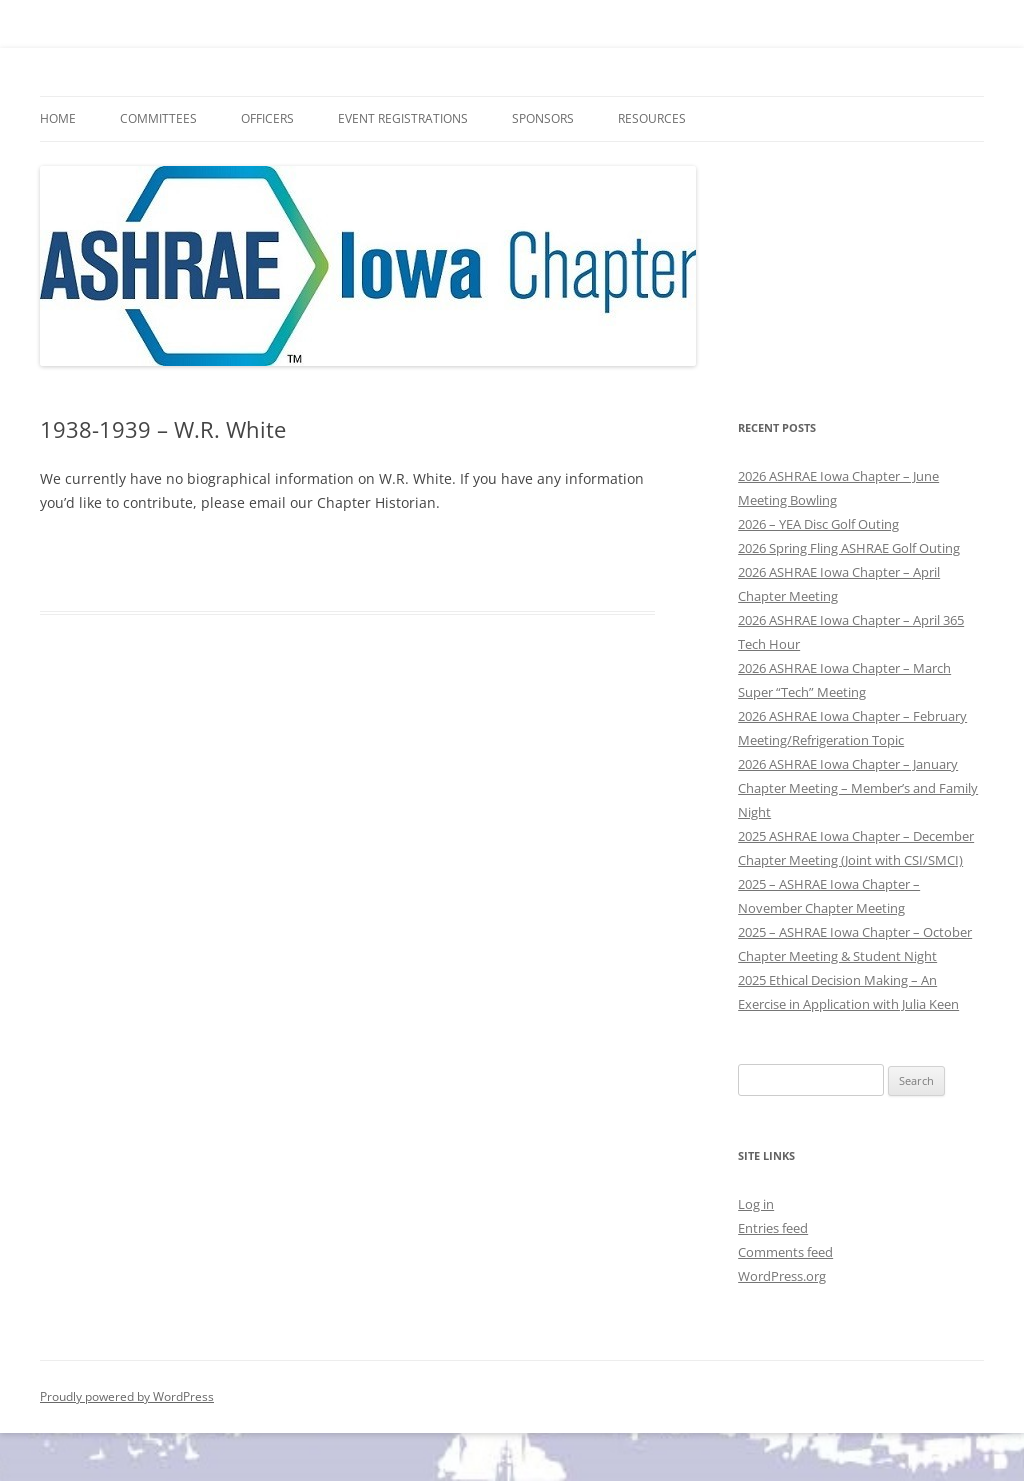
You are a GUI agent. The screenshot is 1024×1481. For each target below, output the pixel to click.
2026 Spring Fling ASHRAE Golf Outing (849, 548)
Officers (267, 118)
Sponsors (543, 118)
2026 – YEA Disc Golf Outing (818, 524)
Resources (652, 118)
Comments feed (785, 1252)
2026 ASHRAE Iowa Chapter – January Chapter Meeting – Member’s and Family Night (858, 788)
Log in (756, 1204)
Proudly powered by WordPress (127, 1396)
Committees (158, 118)
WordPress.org (782, 1276)
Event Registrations (403, 118)
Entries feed (773, 1228)
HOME (58, 118)
